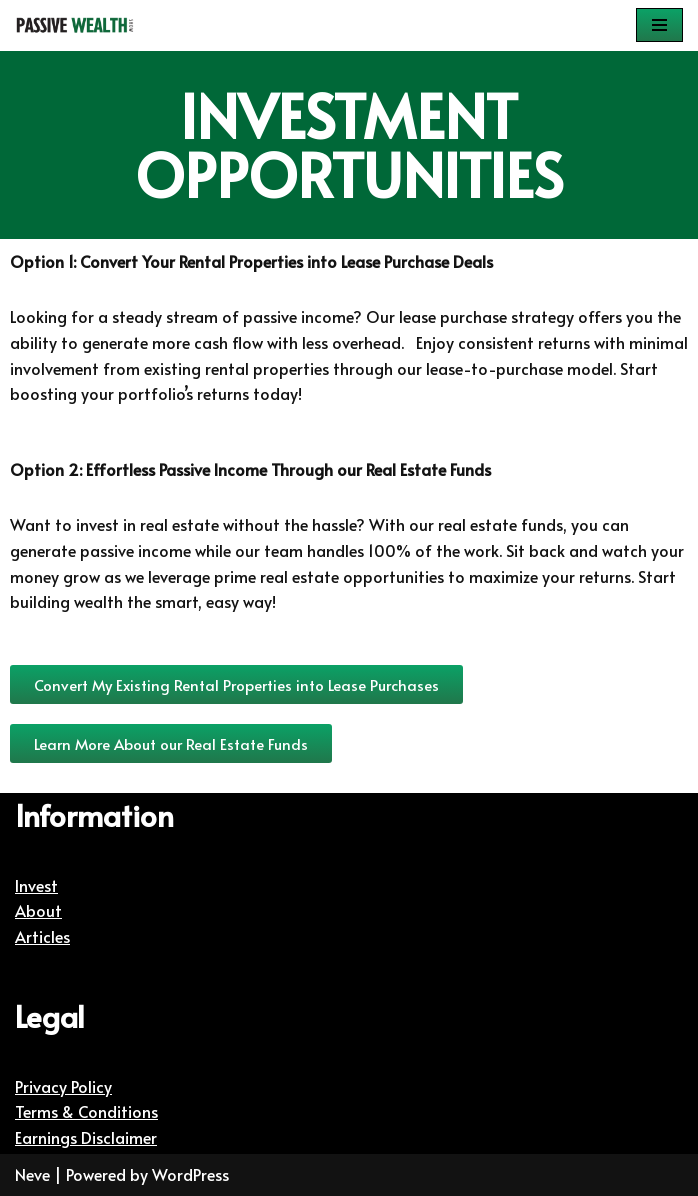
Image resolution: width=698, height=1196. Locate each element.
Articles (42, 936)
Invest (36, 885)
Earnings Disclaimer (86, 1137)
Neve (32, 1174)
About (38, 910)
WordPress (190, 1174)
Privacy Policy (63, 1086)
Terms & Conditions (86, 1111)
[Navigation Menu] (659, 25)
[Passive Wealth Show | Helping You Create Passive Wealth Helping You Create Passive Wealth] (75, 25)
